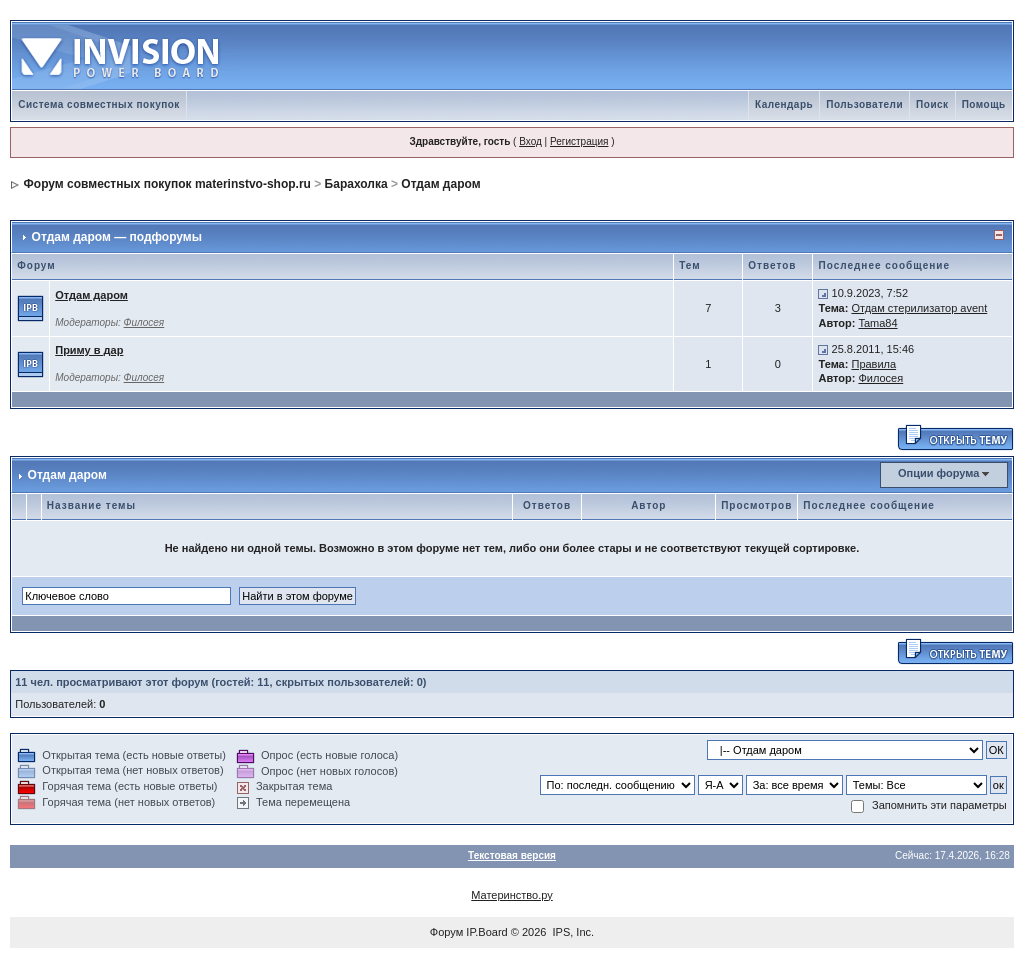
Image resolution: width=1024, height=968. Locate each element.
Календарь (784, 104)
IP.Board (486, 932)
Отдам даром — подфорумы (117, 237)
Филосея (144, 322)
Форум (446, 932)
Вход (530, 141)
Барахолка (356, 184)
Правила (873, 364)
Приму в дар (89, 350)
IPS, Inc (572, 932)
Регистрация (579, 141)
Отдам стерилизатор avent (919, 308)
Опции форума (938, 473)
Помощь (984, 104)
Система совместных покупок (99, 104)
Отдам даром (440, 184)
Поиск (932, 104)
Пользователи (864, 104)
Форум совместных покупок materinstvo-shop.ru (167, 184)
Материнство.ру (511, 895)
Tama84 (877, 323)
